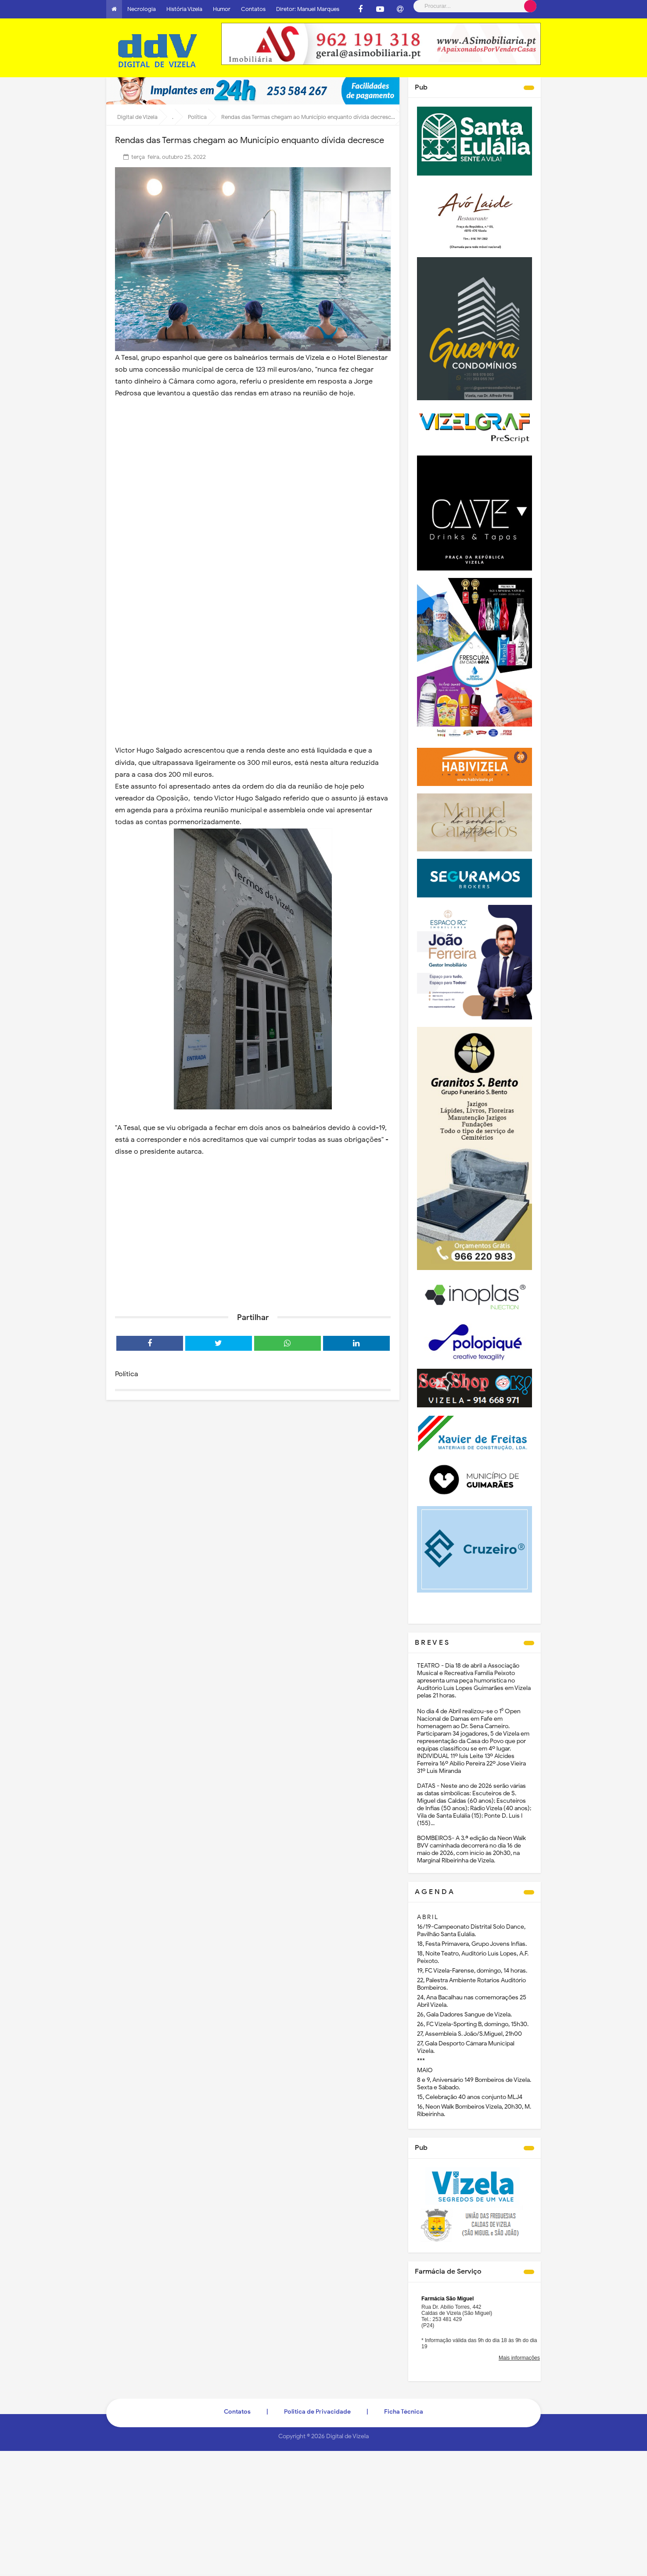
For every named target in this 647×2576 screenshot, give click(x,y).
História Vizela (184, 9)
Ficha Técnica (403, 2411)
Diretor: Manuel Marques (307, 9)
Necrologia (141, 9)
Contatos (253, 9)
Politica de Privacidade (317, 2411)
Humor (221, 9)
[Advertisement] (253, 1238)
